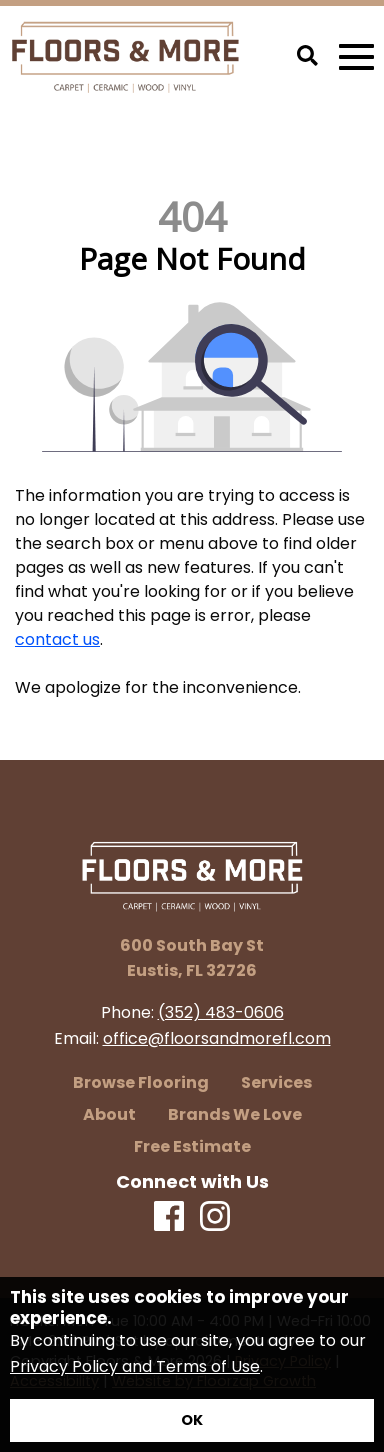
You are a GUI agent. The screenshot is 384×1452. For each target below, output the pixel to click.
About (109, 1115)
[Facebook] (169, 1217)
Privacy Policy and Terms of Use (135, 1366)
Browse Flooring (141, 1083)
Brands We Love (235, 1115)
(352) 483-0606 (221, 1012)
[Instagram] (215, 1217)
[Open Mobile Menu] (356, 57)
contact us (57, 639)
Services (276, 1083)
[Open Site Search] (307, 57)
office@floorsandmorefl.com (217, 1038)
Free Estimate (192, 1147)
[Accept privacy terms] (192, 1420)
